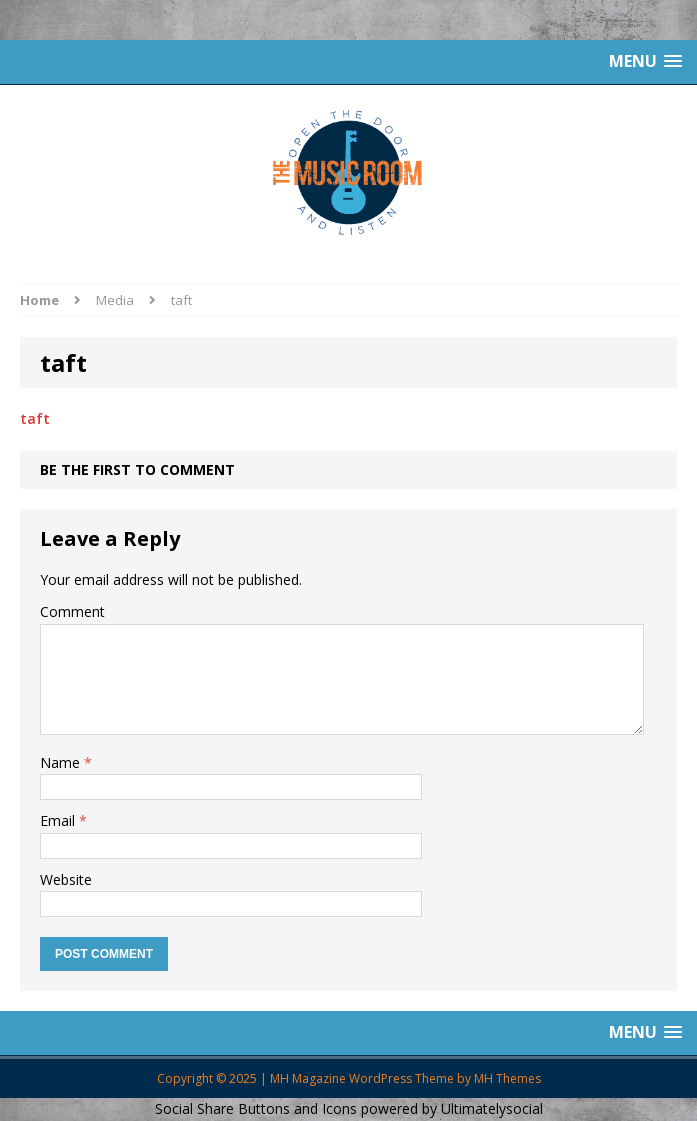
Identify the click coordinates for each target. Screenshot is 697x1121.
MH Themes (507, 1078)
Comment (72, 611)
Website (66, 879)
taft (35, 418)
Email (59, 820)
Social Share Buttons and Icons (256, 1108)
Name (62, 762)
